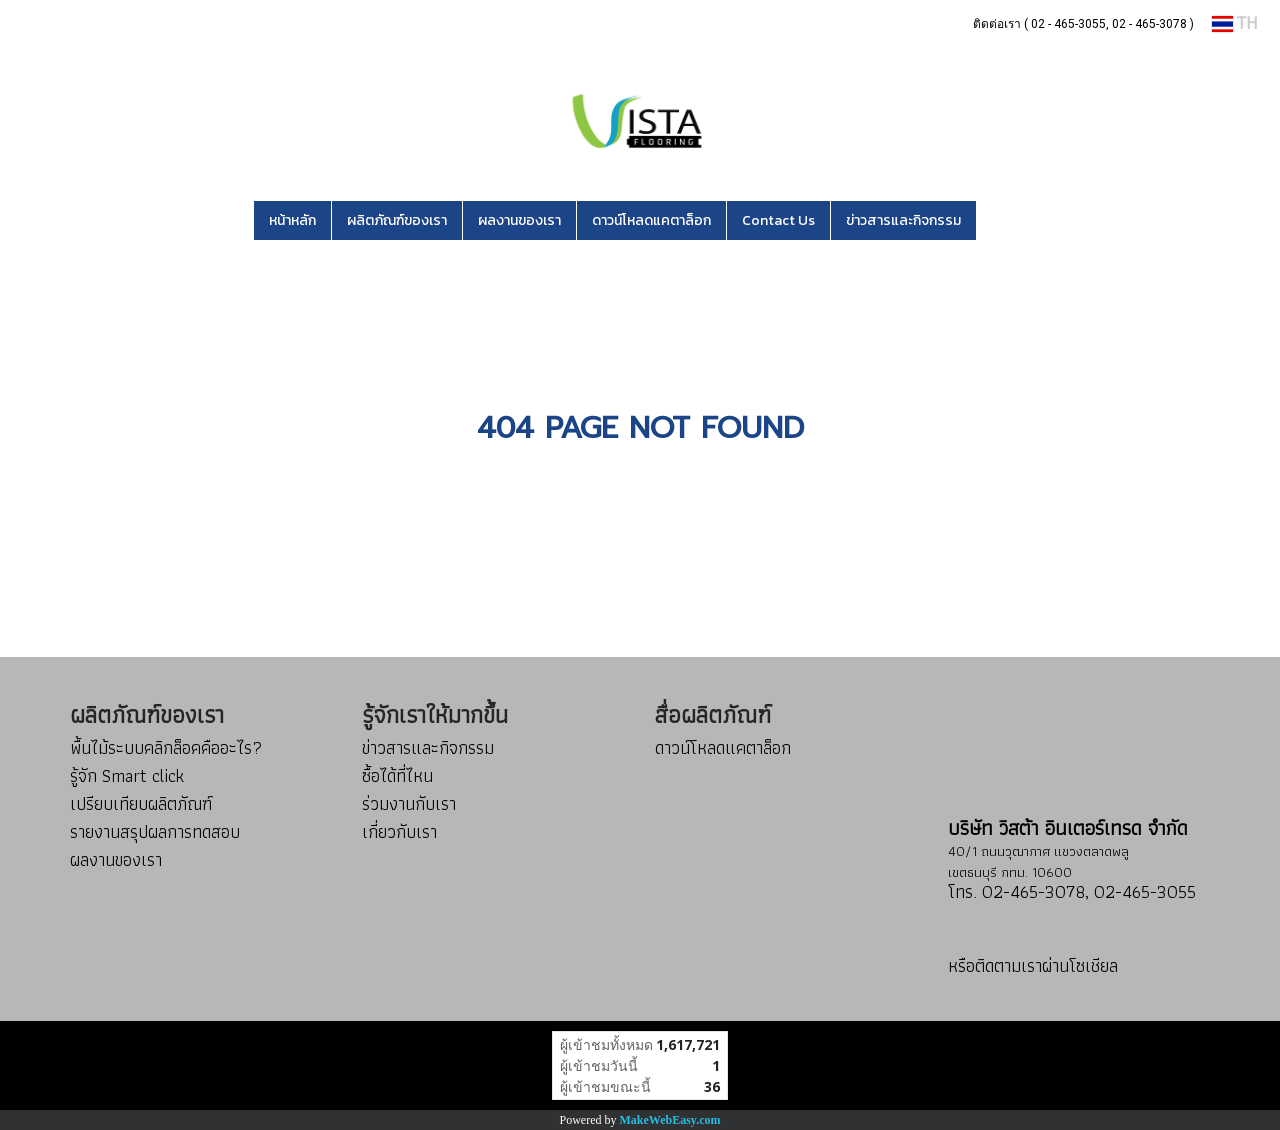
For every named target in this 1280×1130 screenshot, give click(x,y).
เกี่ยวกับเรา (399, 831)
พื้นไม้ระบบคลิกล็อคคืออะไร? (166, 747)
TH (1234, 23)
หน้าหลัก (292, 220)
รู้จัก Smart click (127, 775)
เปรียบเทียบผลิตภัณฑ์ (141, 803)
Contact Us (778, 220)
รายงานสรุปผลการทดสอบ (155, 831)
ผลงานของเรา (519, 220)
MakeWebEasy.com (670, 1120)
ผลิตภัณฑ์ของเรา (397, 220)
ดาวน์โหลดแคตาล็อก (651, 220)
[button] (1006, 221)
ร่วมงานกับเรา (409, 803)
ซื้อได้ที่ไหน (397, 775)
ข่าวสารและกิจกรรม (903, 220)
